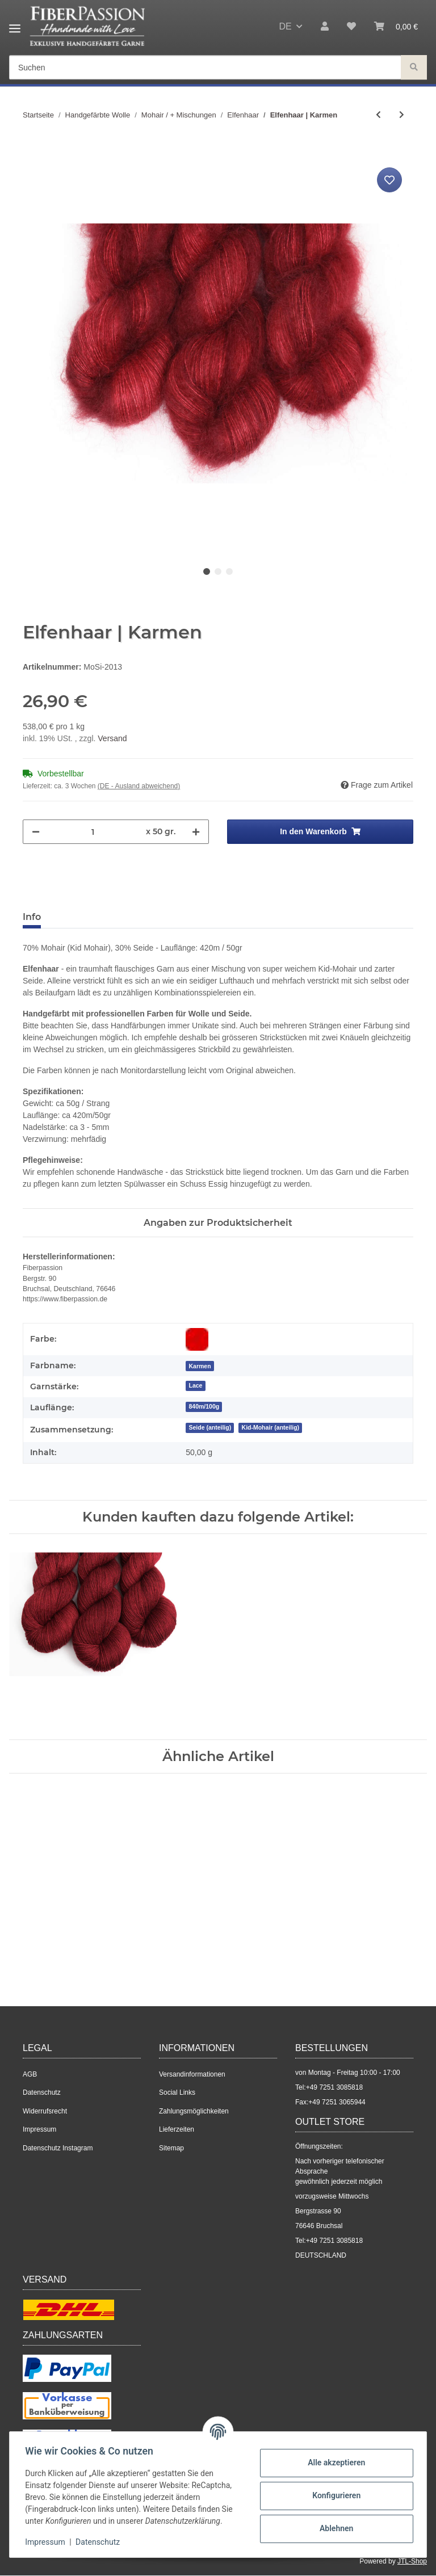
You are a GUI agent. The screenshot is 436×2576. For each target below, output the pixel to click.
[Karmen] (199, 1366)
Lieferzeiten (176, 2129)
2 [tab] (218, 571)
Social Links (177, 2092)
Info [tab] (32, 916)
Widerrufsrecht (45, 2111)
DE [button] (285, 26)
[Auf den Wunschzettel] (389, 179)
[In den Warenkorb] (32, 152)
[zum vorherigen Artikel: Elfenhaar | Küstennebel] (378, 115)
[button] (325, 27)
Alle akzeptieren (333, 2462)
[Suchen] (205, 68)
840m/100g (203, 1406)
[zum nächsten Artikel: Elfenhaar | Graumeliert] (401, 115)
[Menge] (93, 831)
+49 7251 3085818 (334, 2087)
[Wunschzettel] (351, 27)
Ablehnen (333, 2528)
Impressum (39, 2129)
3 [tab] (229, 571)
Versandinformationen (192, 2074)
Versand (112, 738)
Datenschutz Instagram (58, 2148)
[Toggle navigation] (14, 24)
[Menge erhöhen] (195, 831)
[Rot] (197, 1339)
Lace (195, 1385)
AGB (30, 2074)
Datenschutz (42, 2092)
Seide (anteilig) (209, 1427)
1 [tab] (206, 571)
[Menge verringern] (35, 831)
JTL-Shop (412, 2561)
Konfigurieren (333, 2495)
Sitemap (171, 2148)
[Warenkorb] (396, 27)
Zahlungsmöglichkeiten (194, 2111)
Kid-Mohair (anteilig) (271, 1427)
